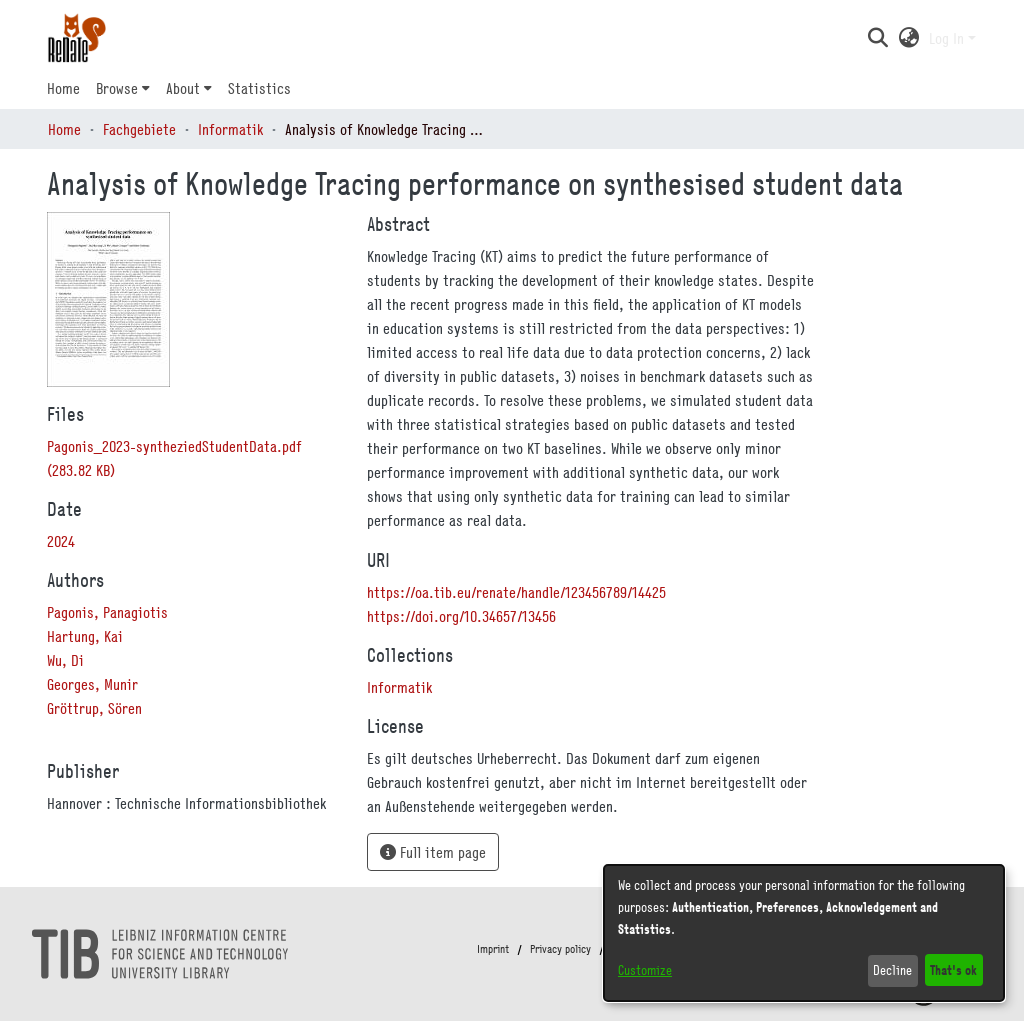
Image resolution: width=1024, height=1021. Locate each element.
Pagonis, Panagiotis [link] (107, 612)
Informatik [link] (230, 129)
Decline (892, 970)
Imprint (493, 949)
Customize (645, 970)
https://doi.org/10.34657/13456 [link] (461, 616)
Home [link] (64, 129)
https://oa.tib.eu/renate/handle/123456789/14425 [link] (516, 592)
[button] (877, 38)
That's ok (953, 969)
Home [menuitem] (63, 88)
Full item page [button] (433, 852)
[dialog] (804, 933)
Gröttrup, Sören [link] (94, 708)
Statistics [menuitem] (259, 88)
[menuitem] (123, 88)
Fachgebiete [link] (139, 129)
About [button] (183, 88)
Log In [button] (948, 38)
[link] (399, 687)
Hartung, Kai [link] (85, 636)
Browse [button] (117, 88)
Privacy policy (560, 949)
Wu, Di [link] (65, 660)
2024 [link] (61, 541)
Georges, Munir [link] (92, 684)
